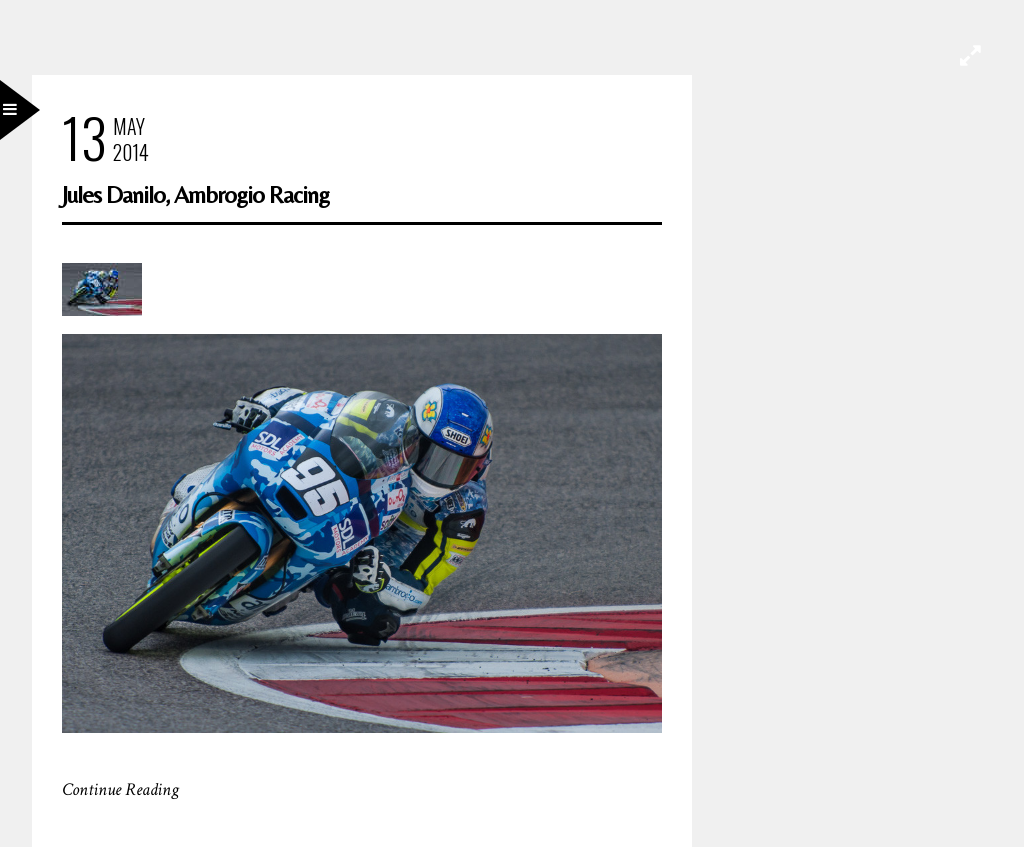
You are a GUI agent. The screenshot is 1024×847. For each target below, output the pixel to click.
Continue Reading (120, 789)
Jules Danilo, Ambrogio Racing (195, 194)
